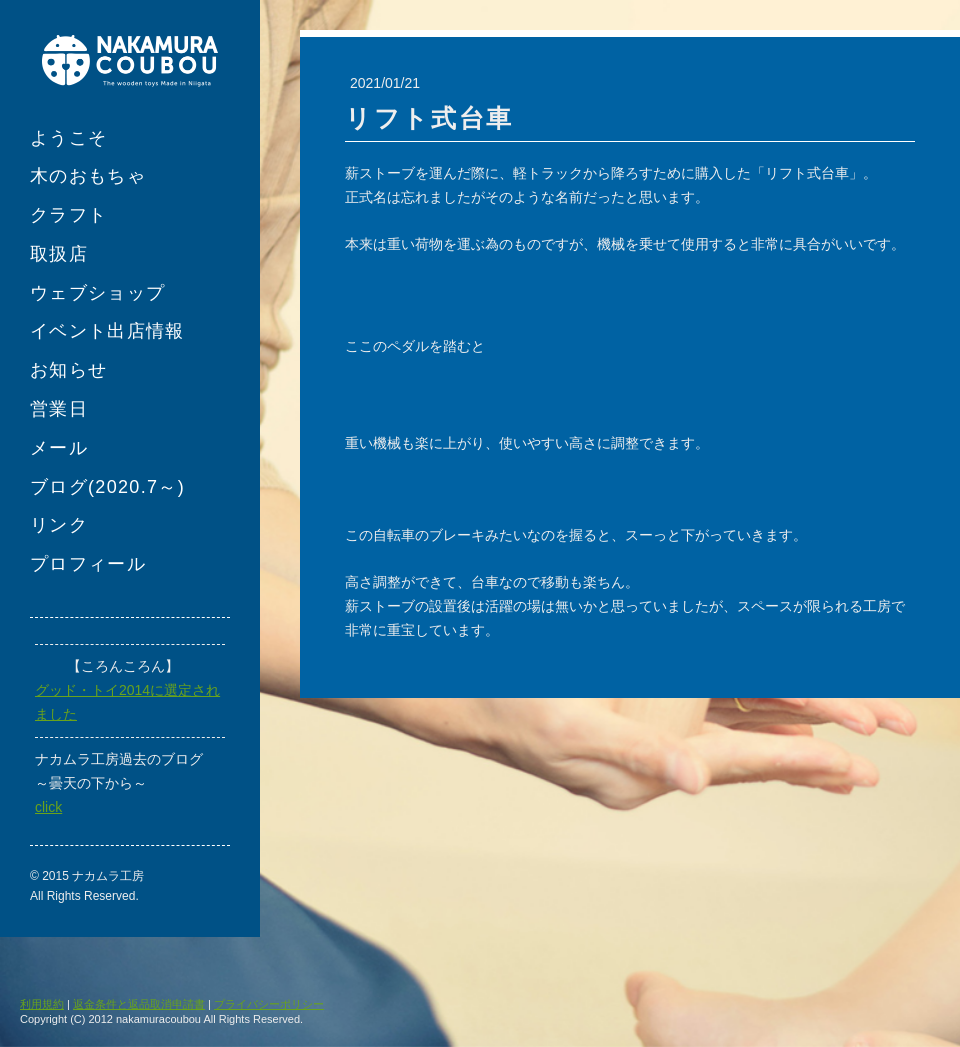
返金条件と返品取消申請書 (139, 1004)
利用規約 (42, 1004)
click (48, 807)
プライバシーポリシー (269, 1004)
